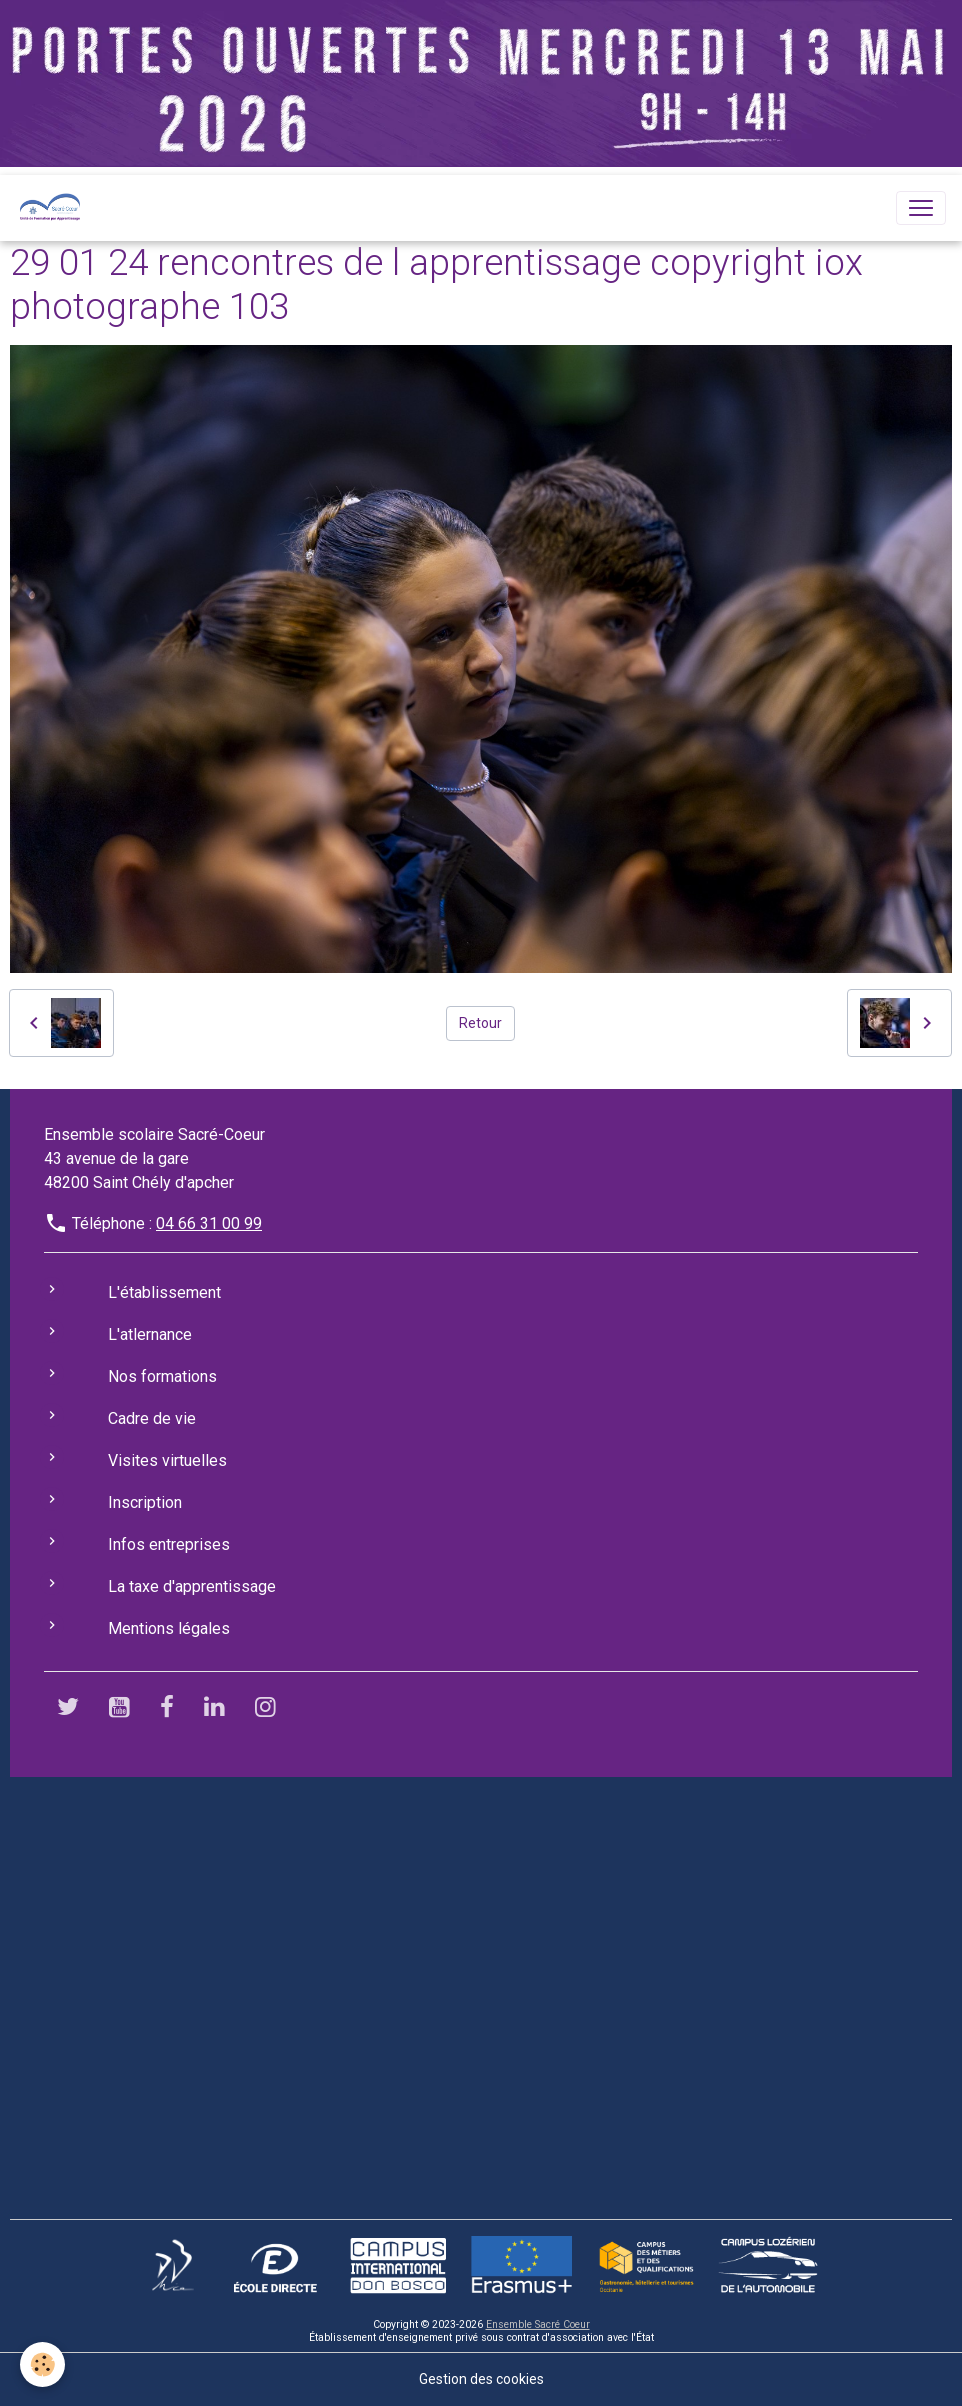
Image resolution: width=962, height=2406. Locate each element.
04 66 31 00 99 (209, 1223)
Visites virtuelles (167, 1460)
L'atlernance (150, 1334)
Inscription (145, 1502)
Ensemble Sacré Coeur (538, 2324)
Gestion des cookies (481, 2379)
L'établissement (164, 1292)
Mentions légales (169, 1628)
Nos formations (162, 1376)
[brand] (54, 208)
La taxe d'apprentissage (192, 1586)
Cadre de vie (152, 1418)
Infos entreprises (169, 1544)
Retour (480, 1023)
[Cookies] (42, 2364)
